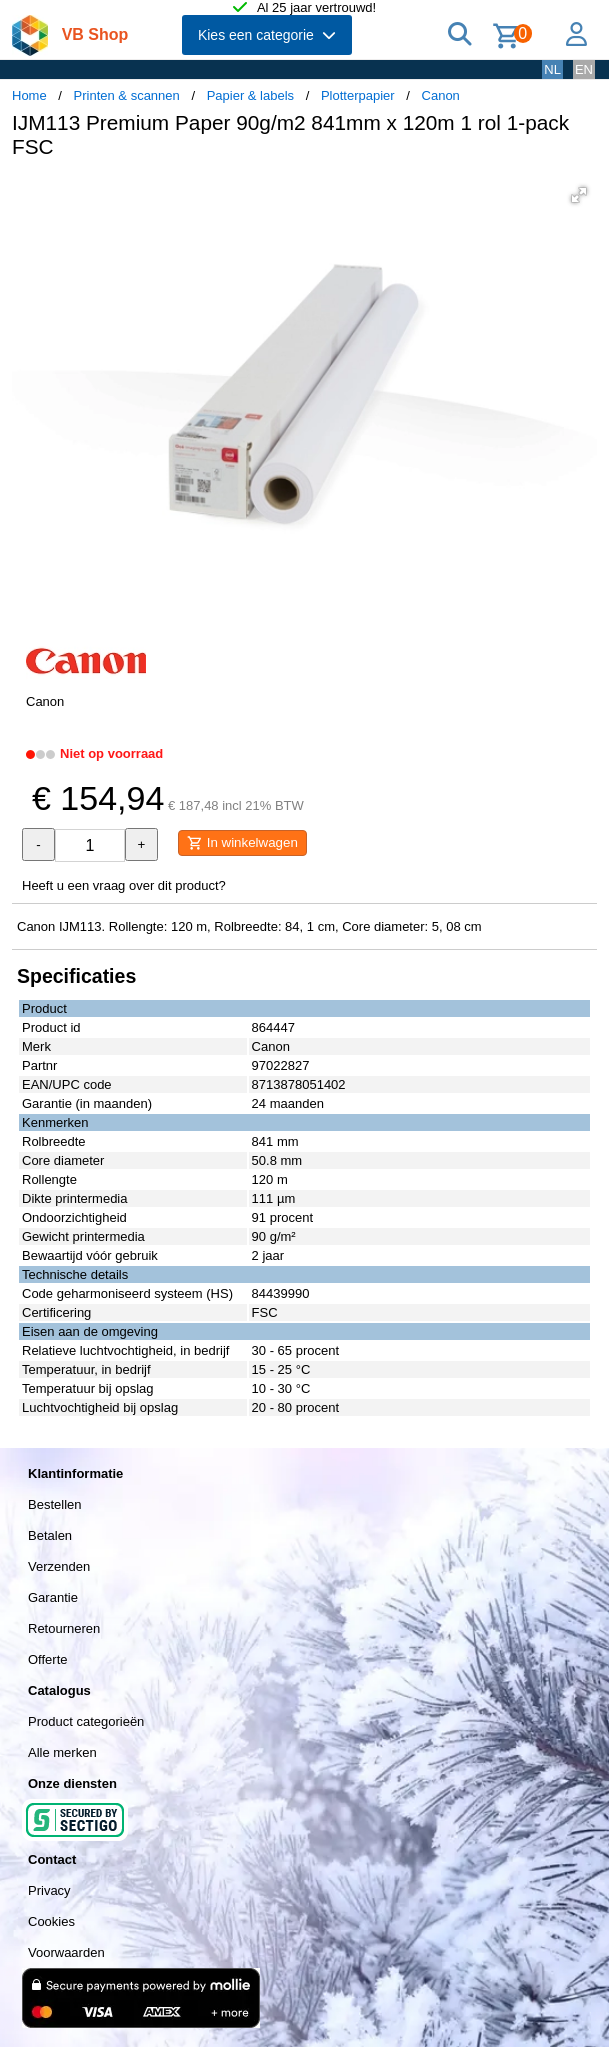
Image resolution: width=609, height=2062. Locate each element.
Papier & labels (250, 95)
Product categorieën (86, 1721)
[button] (579, 195)
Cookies (51, 1921)
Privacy (49, 1890)
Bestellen (54, 1504)
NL (552, 69)
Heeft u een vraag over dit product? (124, 885)
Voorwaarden (66, 1952)
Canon (441, 95)
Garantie (53, 1597)
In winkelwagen (242, 843)
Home (29, 95)
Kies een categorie (267, 35)
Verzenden (59, 1566)
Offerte (48, 1659)
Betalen (50, 1535)
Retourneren (64, 1628)
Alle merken (62, 1752)
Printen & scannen (127, 95)
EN (584, 69)
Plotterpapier (358, 95)
